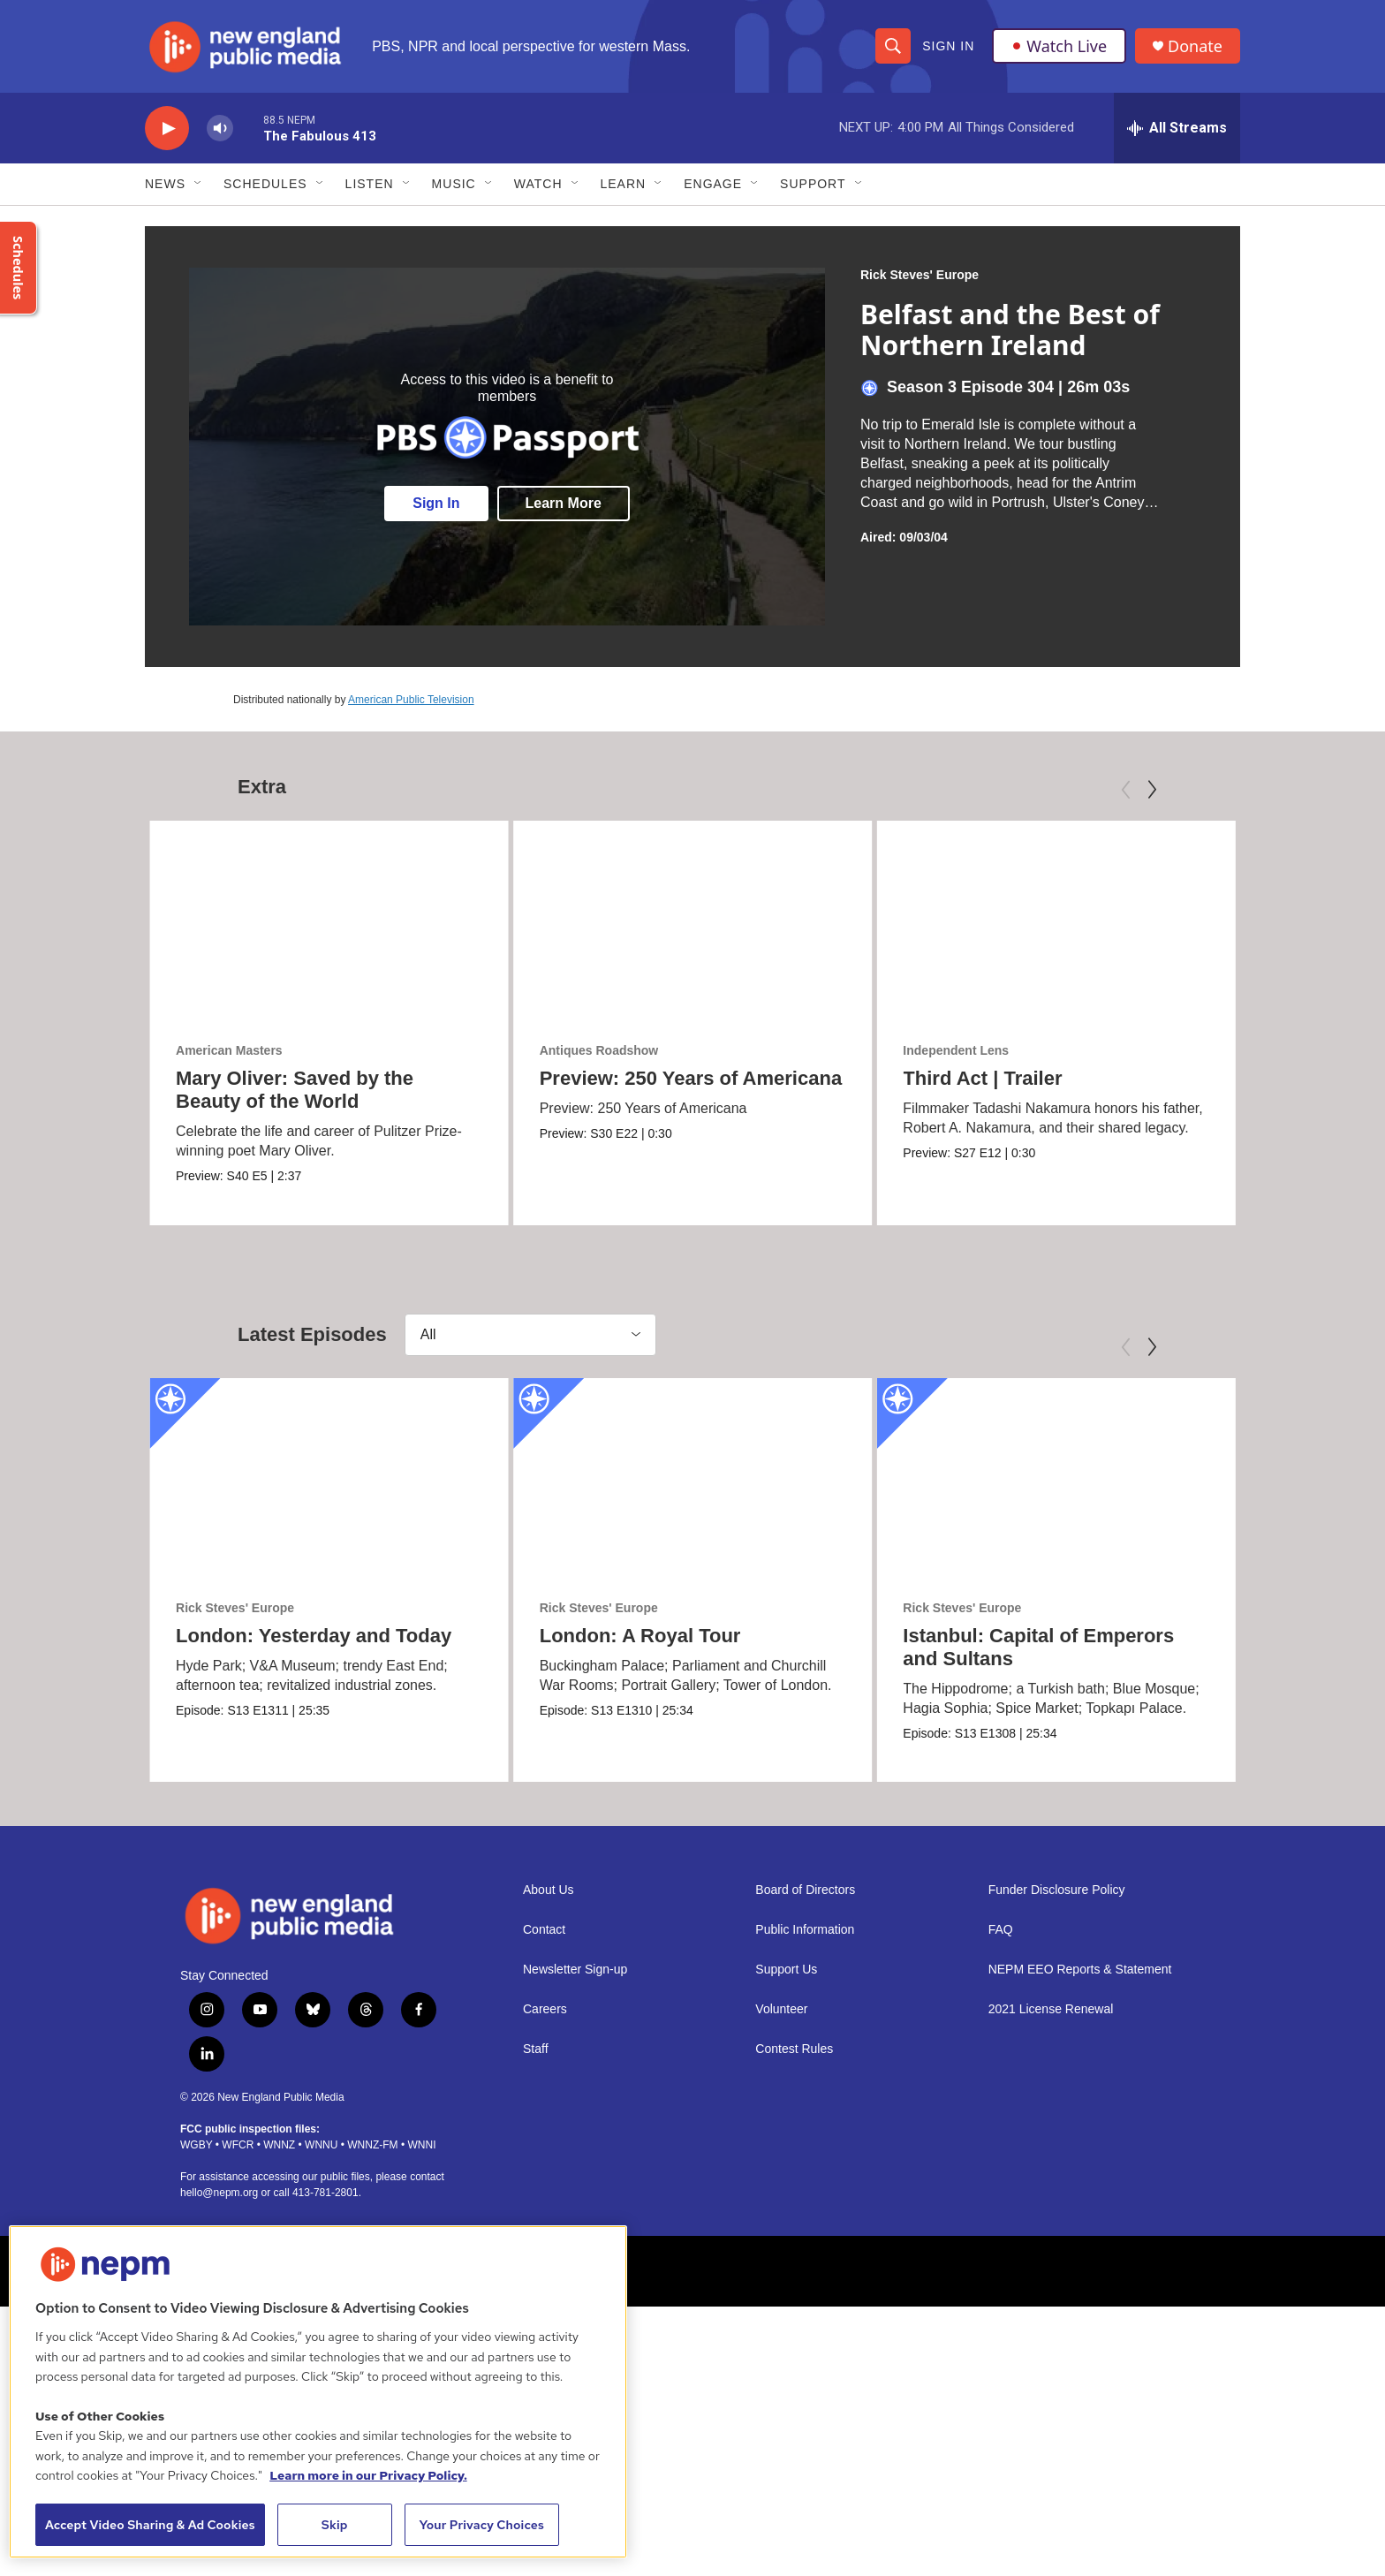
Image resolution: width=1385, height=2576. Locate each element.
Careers (545, 2009)
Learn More (564, 503)
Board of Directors (805, 1890)
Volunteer (781, 2009)
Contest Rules (794, 2049)
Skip (335, 2525)
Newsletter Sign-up (575, 1969)
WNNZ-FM (372, 2144)
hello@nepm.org (219, 2192)
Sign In (948, 46)
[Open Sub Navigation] (199, 184)
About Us (548, 1890)
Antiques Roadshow (599, 1050)
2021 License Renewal (1051, 2009)
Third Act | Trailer (982, 1078)
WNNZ (279, 2144)
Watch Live (1059, 46)
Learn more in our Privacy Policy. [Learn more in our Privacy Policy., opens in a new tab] (368, 2475)
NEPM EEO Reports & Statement (1080, 1969)
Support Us (786, 1969)
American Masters (229, 1050)
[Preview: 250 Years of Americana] (693, 921)
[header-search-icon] (893, 46)
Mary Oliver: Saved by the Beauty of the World (294, 1089)
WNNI (421, 2144)
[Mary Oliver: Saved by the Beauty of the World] (329, 921)
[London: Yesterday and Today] (329, 1478)
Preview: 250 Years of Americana (691, 1078)
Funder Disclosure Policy (1056, 1890)
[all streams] (1177, 128)
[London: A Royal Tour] (693, 1478)
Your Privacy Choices (481, 2525)
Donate (1195, 46)
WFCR (238, 2144)
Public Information (804, 1929)
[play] (167, 128)
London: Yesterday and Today (313, 1636)
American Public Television (411, 699)
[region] (318, 2391)
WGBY (196, 2144)
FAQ (1000, 1929)
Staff (536, 2049)
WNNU (321, 2144)
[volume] (220, 128)
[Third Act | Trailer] (1056, 921)
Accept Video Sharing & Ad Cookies (150, 2525)
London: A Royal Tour (640, 1636)
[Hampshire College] (941, 2270)
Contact (544, 1929)
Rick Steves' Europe (919, 275)
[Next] (1152, 789)
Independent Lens (956, 1050)
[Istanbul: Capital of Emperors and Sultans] (1056, 1478)
